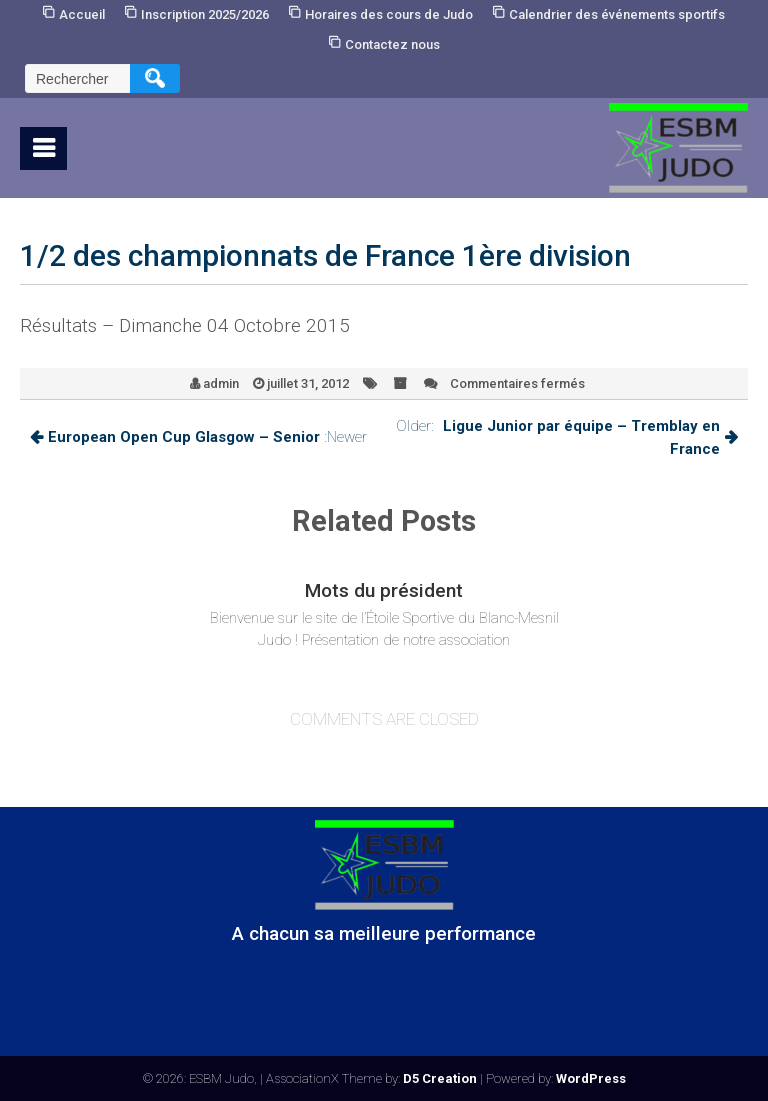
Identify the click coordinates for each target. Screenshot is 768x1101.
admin (221, 383)
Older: (567, 437)
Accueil (82, 14)
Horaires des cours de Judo (389, 14)
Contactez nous (392, 44)
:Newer (198, 437)
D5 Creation (440, 1078)
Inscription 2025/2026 (205, 14)
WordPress (591, 1078)
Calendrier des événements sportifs (617, 14)
